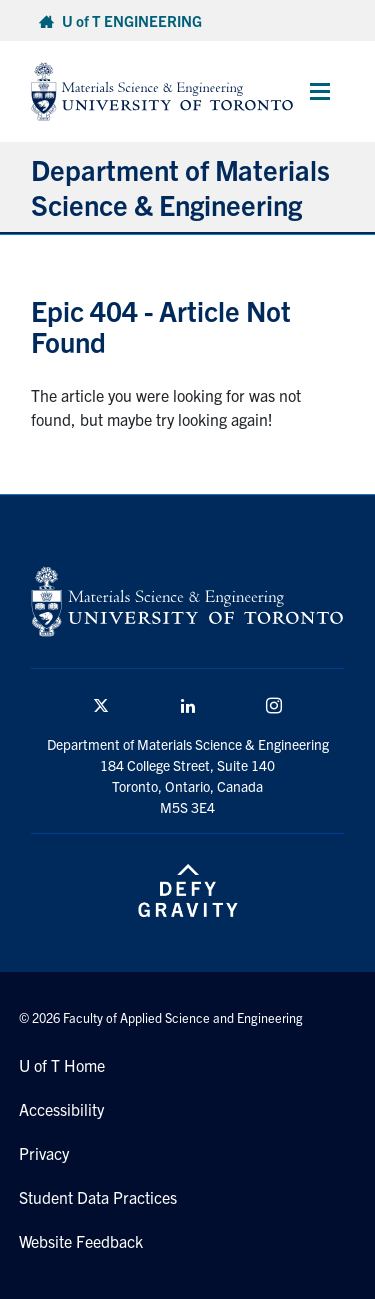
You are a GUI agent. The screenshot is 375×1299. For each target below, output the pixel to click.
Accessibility (61, 1109)
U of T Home (62, 1065)
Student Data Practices (98, 1197)
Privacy (44, 1153)
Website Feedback (81, 1241)
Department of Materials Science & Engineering (180, 186)
